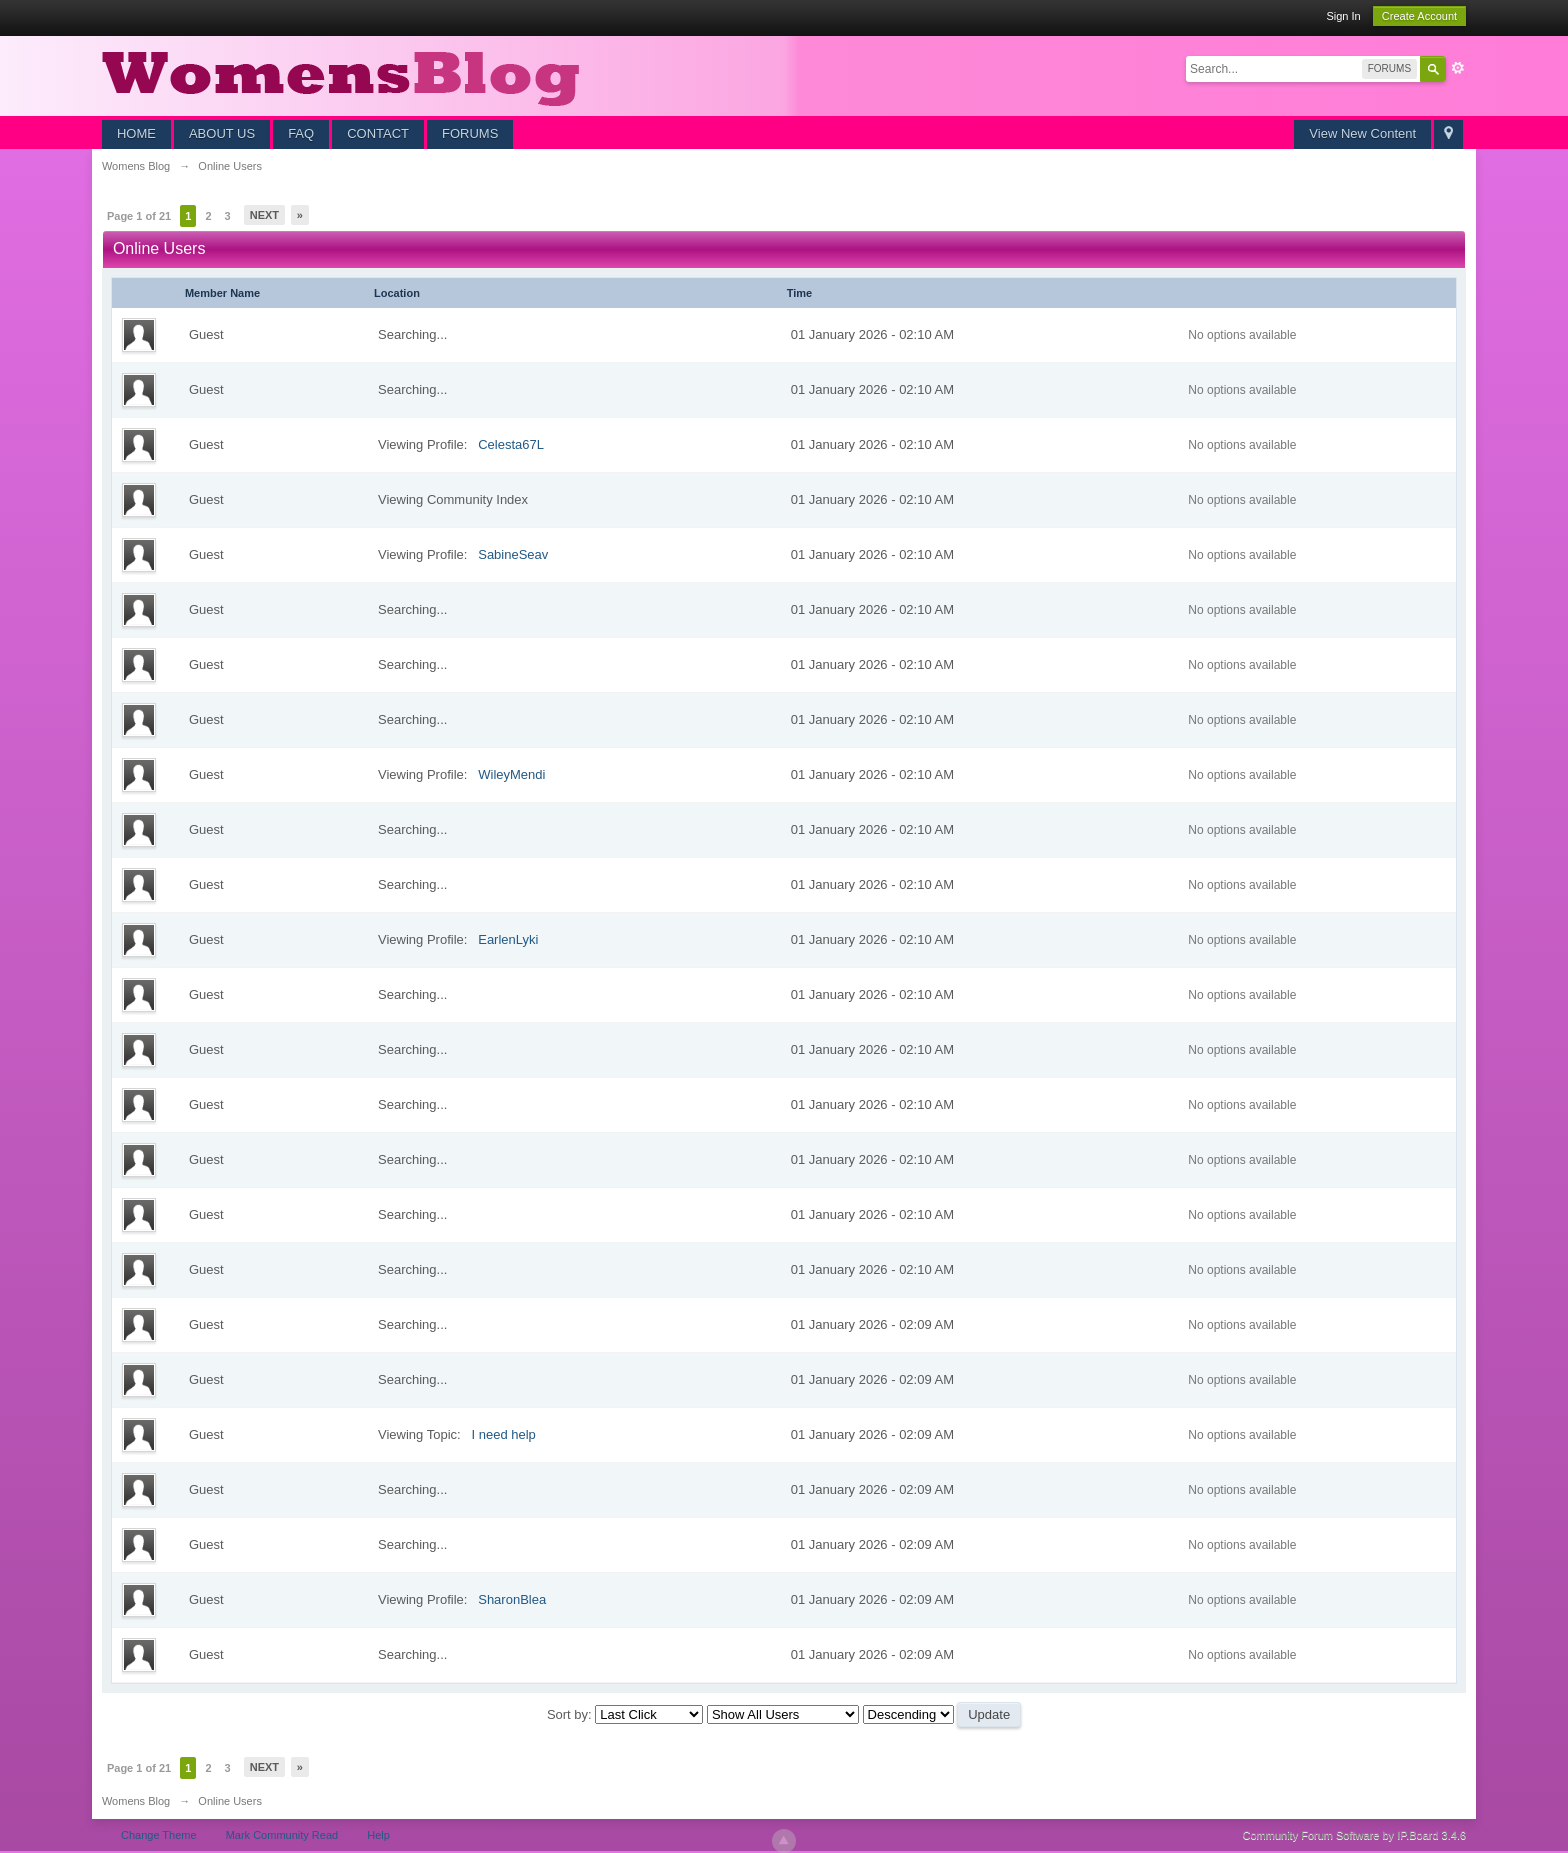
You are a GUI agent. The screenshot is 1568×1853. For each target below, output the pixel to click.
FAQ (301, 133)
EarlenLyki (508, 939)
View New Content (1362, 133)
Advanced (1458, 68)
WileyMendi (511, 774)
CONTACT (378, 133)
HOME (136, 133)
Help (378, 1835)
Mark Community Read (282, 1835)
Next (264, 215)
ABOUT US (222, 133)
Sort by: (571, 1714)
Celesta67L (511, 444)
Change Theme (159, 1835)
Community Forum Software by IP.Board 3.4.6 (1355, 1835)
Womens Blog (136, 1801)
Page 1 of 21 (139, 216)
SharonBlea (512, 1599)
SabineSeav (513, 554)
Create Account (1419, 16)
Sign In (1343, 16)
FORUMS (470, 133)
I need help (503, 1434)
